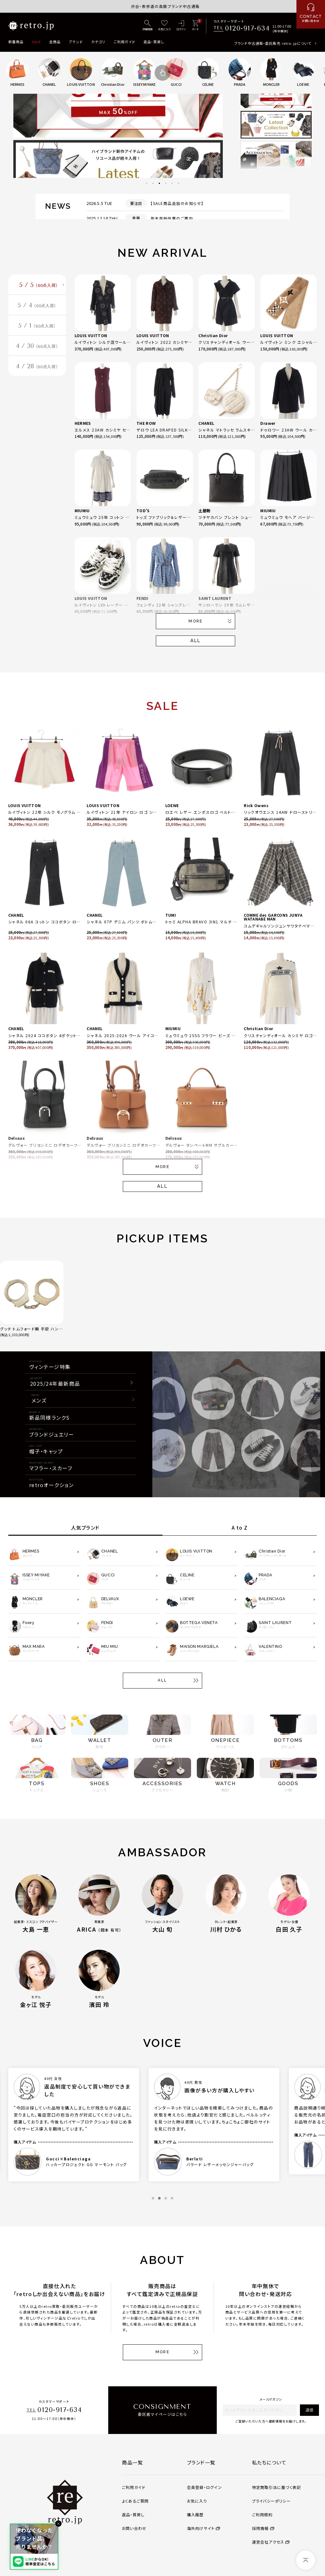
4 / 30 (37, 350)
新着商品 (15, 41)
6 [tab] (178, 183)
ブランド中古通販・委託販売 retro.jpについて (272, 43)
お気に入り (197, 2501)
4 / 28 (37, 372)
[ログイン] (181, 25)
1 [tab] (146, 183)
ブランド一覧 (201, 2462)
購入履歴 (195, 2515)
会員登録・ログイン (204, 2487)
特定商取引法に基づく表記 (276, 2487)
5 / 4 (36, 307)
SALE (36, 41)
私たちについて (269, 2462)
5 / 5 (38, 285)
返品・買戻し (153, 41)
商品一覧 (132, 2462)
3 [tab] (159, 183)
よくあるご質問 (135, 2501)
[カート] (195, 25)
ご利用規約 (262, 2515)
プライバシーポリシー (271, 2501)
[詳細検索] (148, 25)
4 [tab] (165, 183)
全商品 (55, 41)
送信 (309, 2409)
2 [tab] (153, 183)
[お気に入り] (164, 25)
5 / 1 (37, 329)
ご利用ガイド (125, 41)
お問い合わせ (134, 2528)
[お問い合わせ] (310, 14)
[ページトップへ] (305, 2560)
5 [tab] (172, 183)
